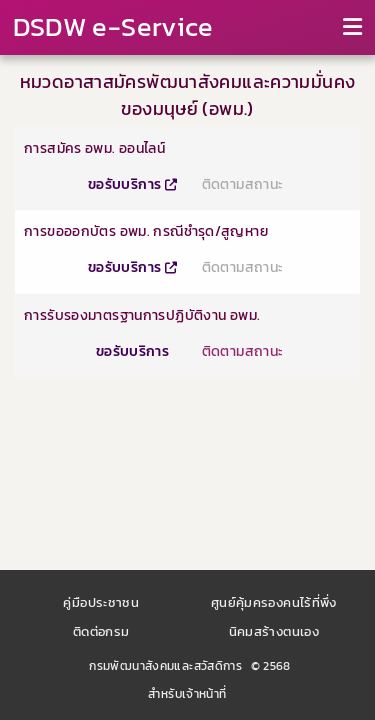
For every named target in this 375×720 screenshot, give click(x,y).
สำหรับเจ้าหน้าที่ (187, 694)
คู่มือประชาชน (101, 602)
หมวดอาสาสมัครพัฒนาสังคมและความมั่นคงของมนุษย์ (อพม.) (188, 95)
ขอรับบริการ (132, 184)
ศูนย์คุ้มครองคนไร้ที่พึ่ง (274, 602)
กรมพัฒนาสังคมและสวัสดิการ (165, 666)
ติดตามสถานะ (243, 184)
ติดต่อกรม (101, 631)
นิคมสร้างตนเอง (274, 631)
